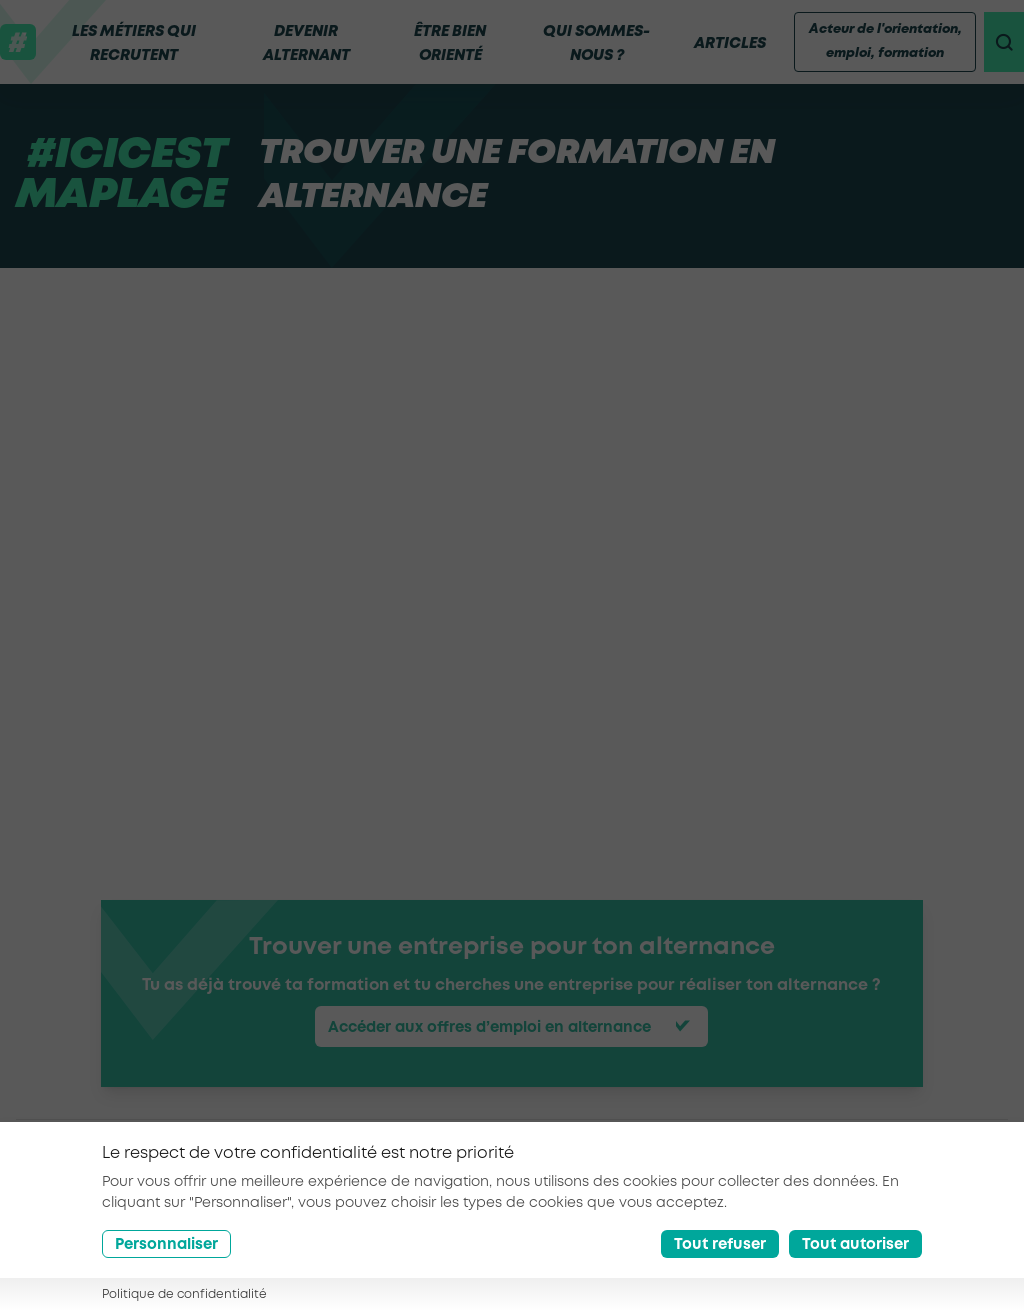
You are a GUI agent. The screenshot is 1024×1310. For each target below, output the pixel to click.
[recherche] (1000, 42)
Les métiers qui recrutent (133, 44)
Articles (722, 44)
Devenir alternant (303, 44)
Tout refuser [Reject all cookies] (720, 1245)
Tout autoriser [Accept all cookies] (855, 1245)
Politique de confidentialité (184, 1294)
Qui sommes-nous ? (589, 44)
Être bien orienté (445, 44)
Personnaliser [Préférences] (166, 1245)
